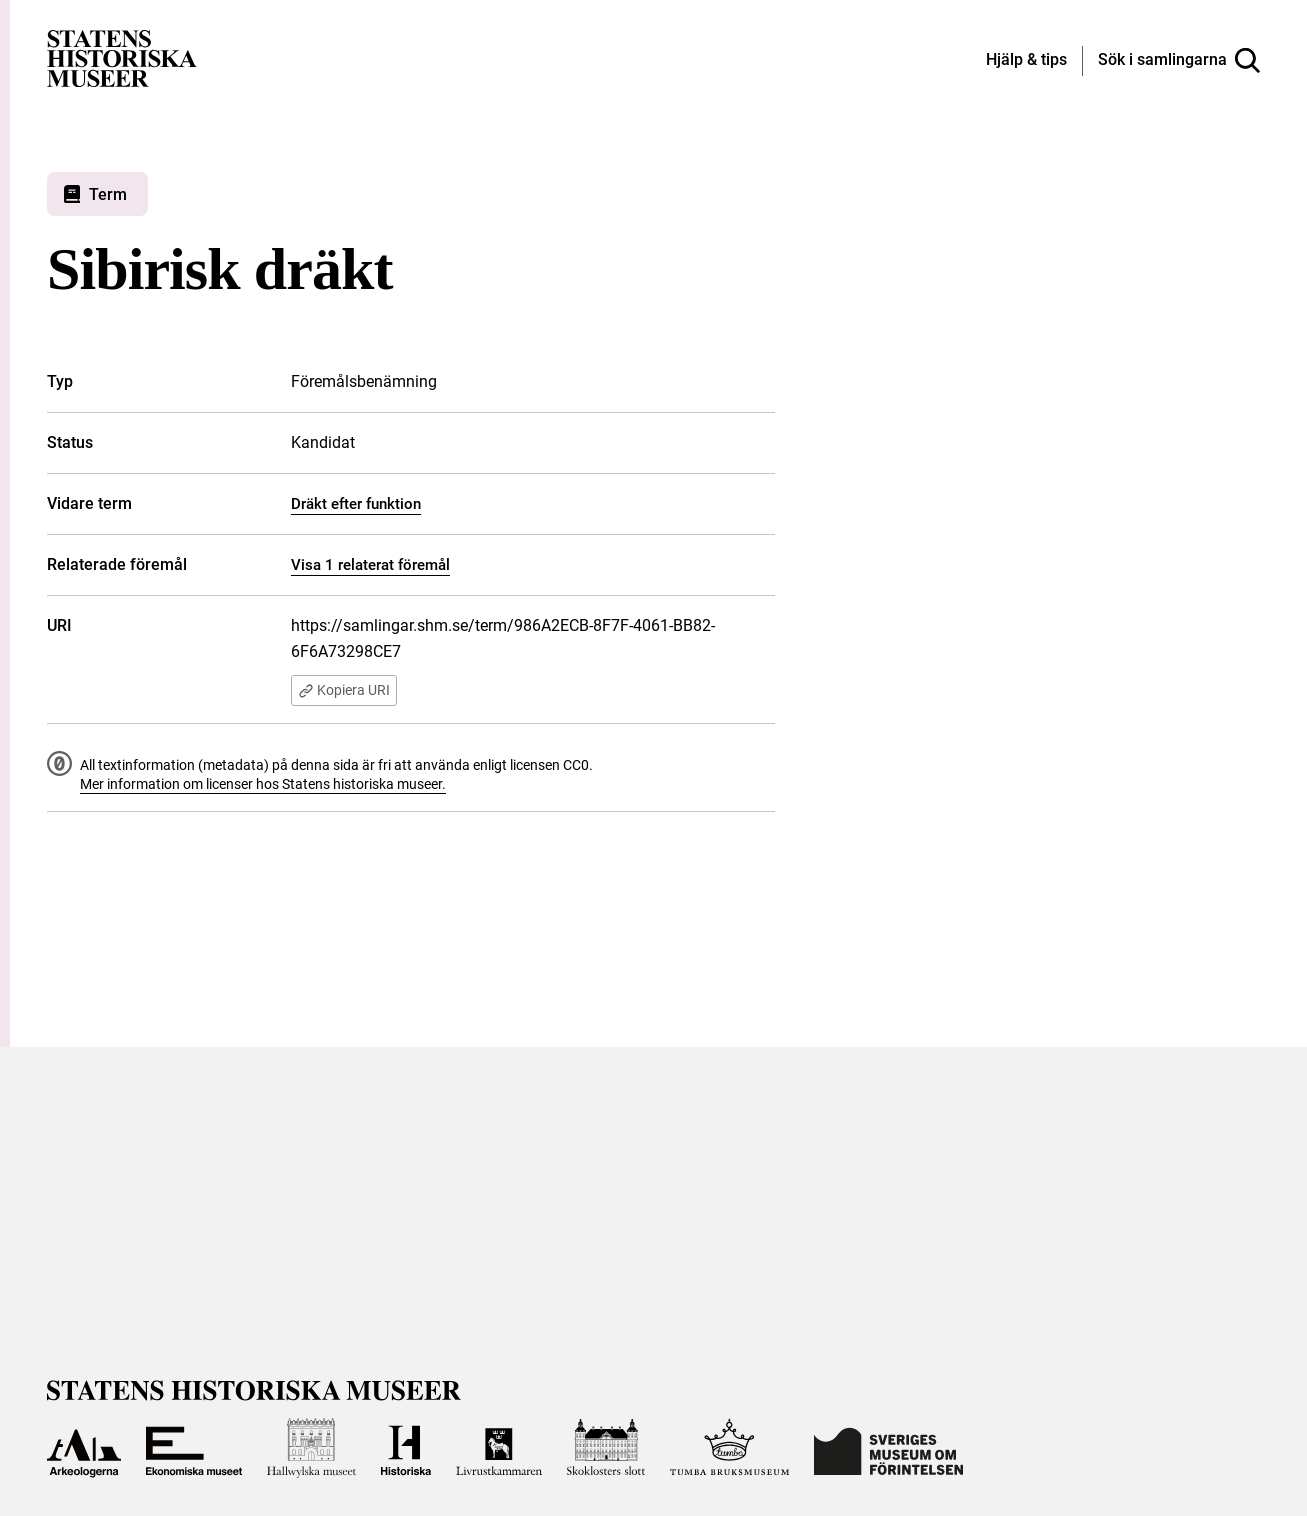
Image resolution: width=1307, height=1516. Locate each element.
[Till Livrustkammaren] (499, 1449)
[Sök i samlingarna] (1179, 61)
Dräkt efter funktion (356, 504)
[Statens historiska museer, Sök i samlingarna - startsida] (122, 57)
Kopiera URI (346, 691)
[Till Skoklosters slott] (606, 1449)
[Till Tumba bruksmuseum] (730, 1449)
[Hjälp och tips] (1026, 61)
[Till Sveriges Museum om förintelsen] (888, 1449)
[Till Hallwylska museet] (311, 1449)
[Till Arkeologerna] (84, 1449)
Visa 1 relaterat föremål (370, 565)
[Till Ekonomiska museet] (194, 1449)
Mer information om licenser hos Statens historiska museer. (263, 785)
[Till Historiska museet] (406, 1449)
